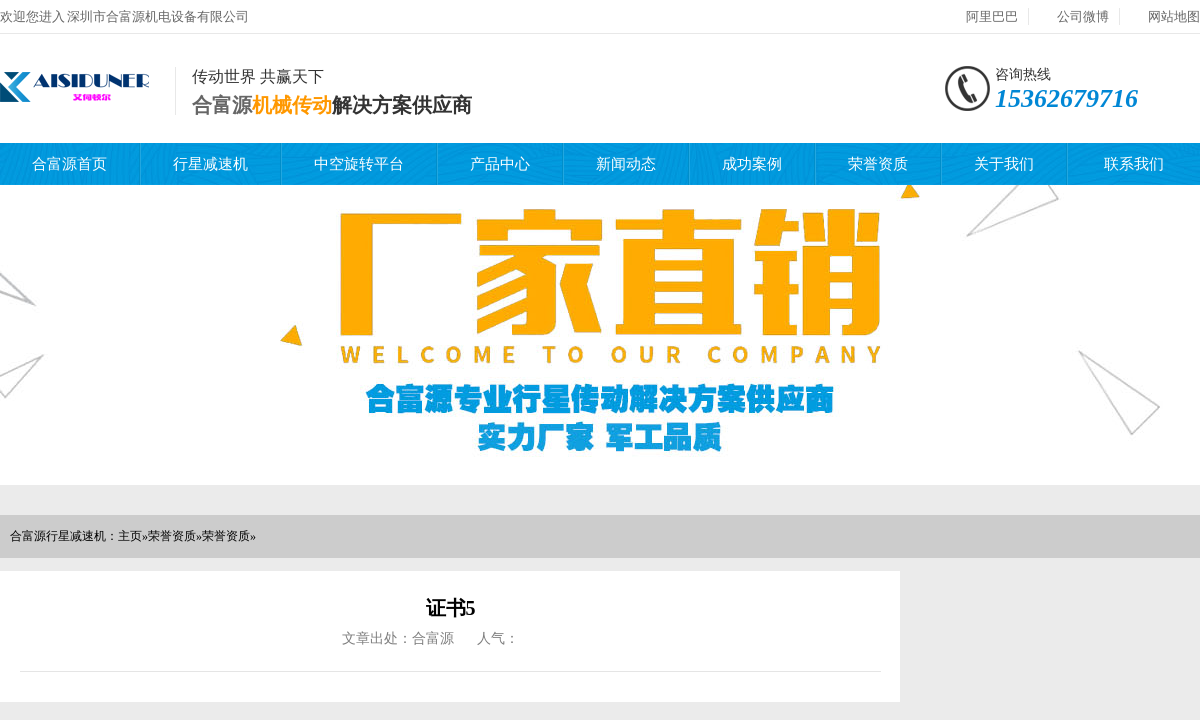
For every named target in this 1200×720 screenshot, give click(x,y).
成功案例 (752, 164)
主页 (130, 536)
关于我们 (1004, 164)
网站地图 (1174, 16)
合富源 (222, 105)
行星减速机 (210, 164)
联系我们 (1134, 164)
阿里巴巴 (992, 16)
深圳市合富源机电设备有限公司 (158, 16)
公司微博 (1083, 16)
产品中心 (500, 164)
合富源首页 (69, 164)
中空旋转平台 (359, 164)
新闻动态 (626, 164)
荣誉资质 (878, 164)
